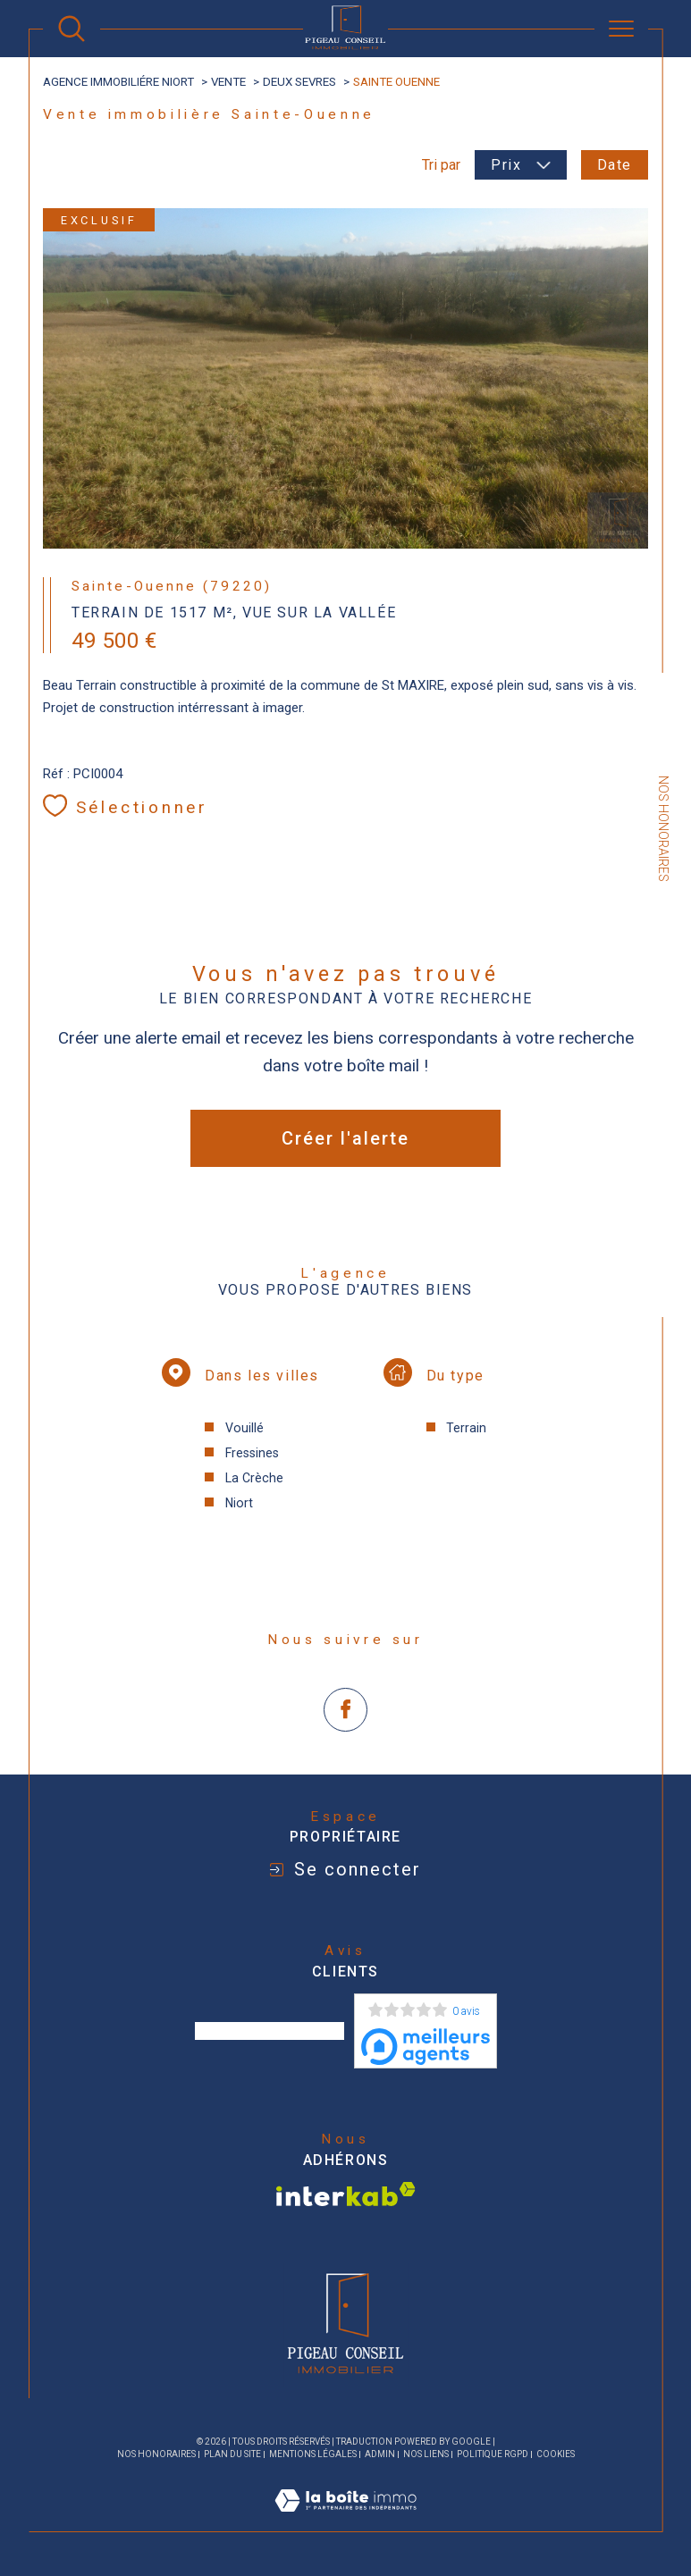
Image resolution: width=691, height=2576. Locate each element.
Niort (239, 1503)
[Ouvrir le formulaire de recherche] (71, 28)
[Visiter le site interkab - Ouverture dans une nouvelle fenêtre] (346, 2194)
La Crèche (254, 1478)
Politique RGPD (492, 2454)
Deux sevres (299, 81)
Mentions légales (313, 2454)
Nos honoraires (156, 2454)
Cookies (555, 2454)
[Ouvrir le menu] (621, 28)
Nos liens (426, 2454)
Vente (228, 81)
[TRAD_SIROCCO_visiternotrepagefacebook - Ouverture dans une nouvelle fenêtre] (345, 1710)
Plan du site (232, 2454)
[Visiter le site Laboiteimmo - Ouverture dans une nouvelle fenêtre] (345, 2521)
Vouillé (244, 1428)
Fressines (252, 1453)
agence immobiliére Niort (118, 81)
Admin (380, 2454)
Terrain (466, 1428)
